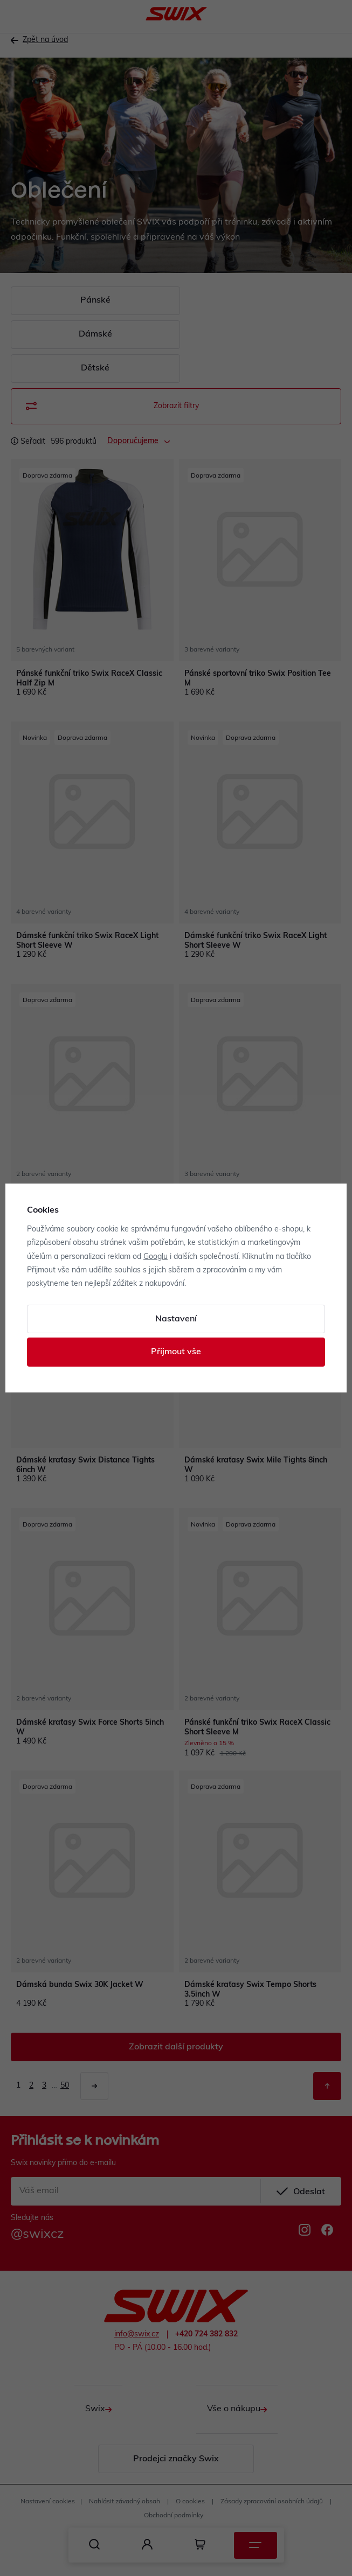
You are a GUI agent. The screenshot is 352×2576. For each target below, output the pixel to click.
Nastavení (176, 1319)
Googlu (155, 1257)
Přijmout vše (176, 1352)
